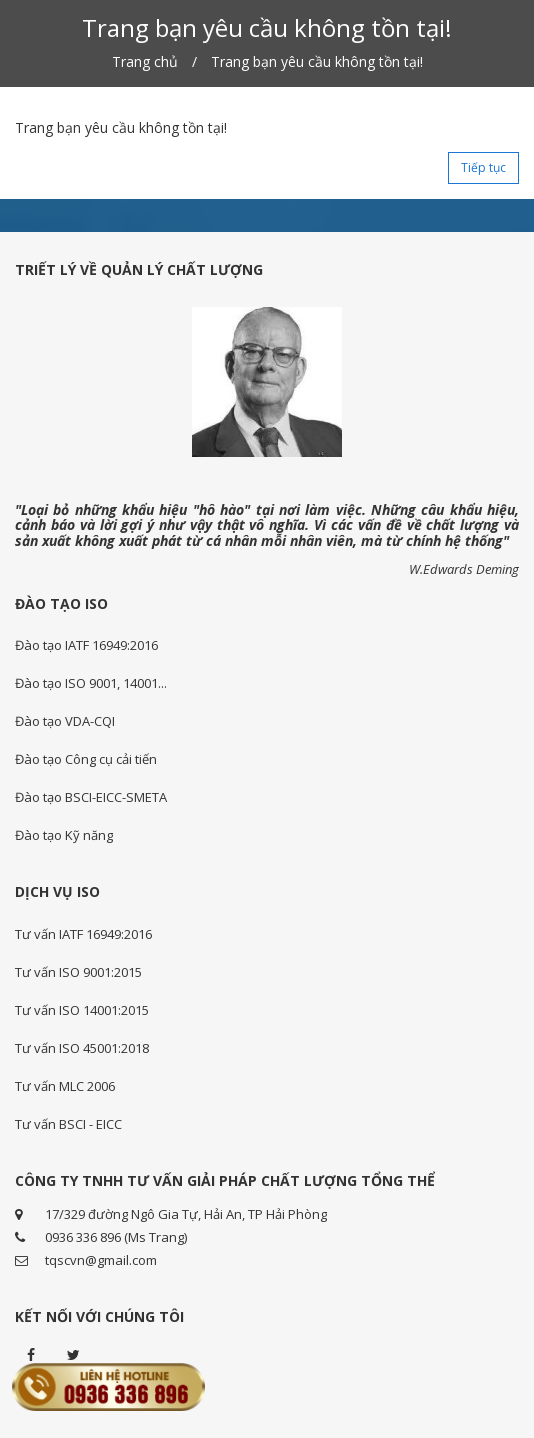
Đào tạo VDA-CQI (65, 721)
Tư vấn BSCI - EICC (68, 1124)
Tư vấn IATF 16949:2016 (83, 934)
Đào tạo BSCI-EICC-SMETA (91, 797)
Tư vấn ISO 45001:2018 (82, 1048)
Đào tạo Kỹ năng (64, 835)
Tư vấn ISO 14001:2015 (82, 1010)
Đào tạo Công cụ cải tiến (86, 759)
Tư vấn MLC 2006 (65, 1086)
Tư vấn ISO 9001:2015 (78, 972)
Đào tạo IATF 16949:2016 (86, 645)
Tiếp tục (483, 167)
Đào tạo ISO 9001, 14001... (91, 683)
